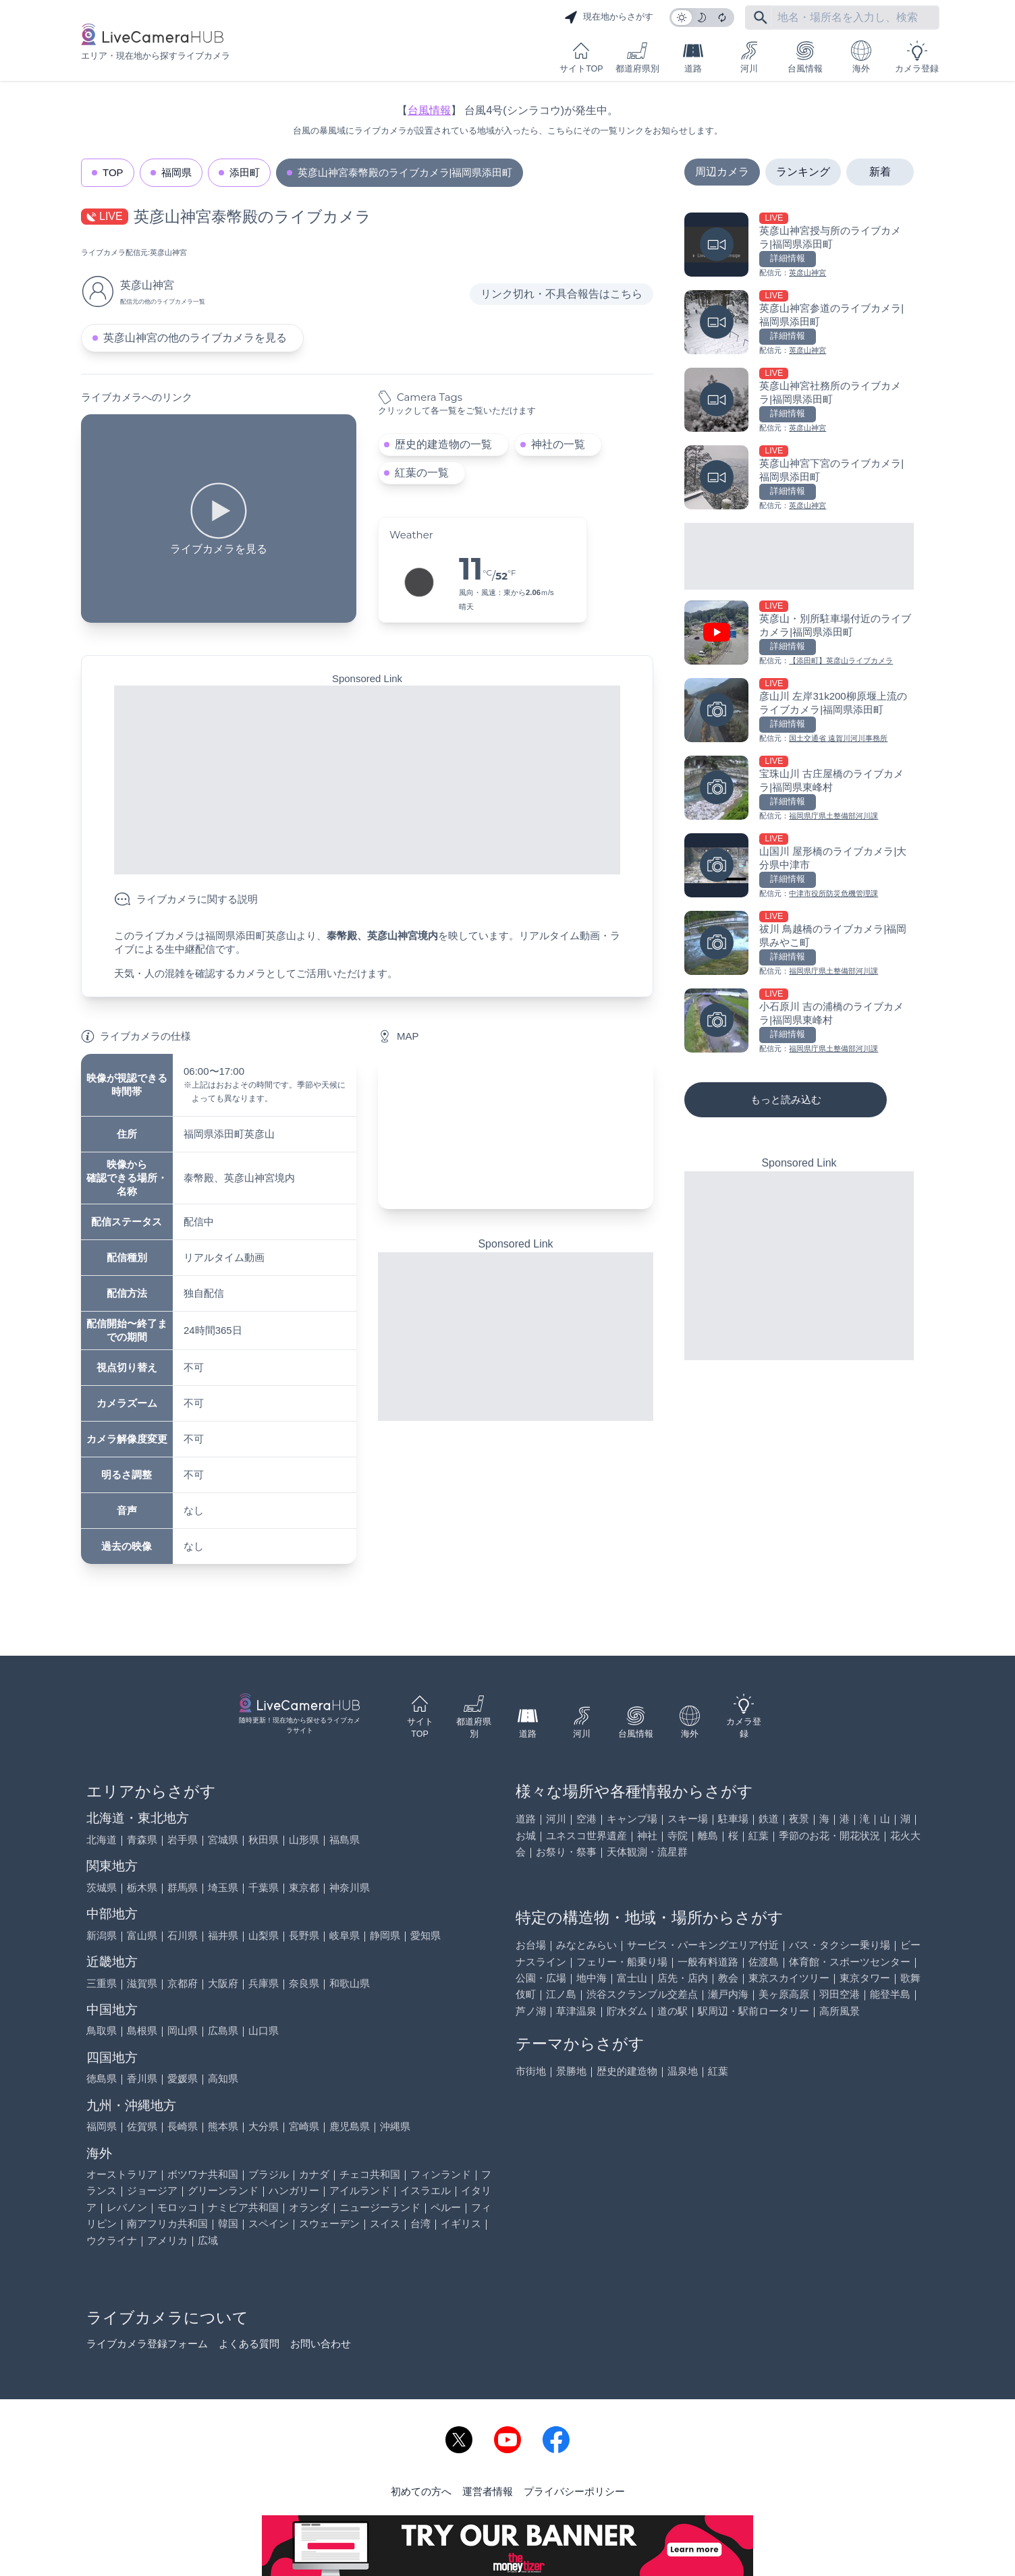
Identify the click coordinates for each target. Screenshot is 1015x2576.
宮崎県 (304, 2126)
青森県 (142, 1839)
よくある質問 (249, 2343)
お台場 (531, 1945)
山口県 (263, 2030)
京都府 (182, 1983)
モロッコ (177, 2207)
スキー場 (687, 1818)
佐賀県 (142, 2126)
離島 (708, 1835)
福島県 (344, 1839)
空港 (586, 1818)
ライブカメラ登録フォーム (147, 2343)
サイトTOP (581, 57)
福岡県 (176, 172)
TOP (113, 172)
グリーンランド (223, 2190)
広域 (208, 2240)
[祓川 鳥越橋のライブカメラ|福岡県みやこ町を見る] (799, 944)
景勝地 (571, 2071)
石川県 (182, 1935)
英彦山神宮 (168, 252)
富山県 (142, 1935)
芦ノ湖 (531, 2011)
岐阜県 (344, 1935)
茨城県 (101, 1887)
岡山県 (182, 2030)
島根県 (142, 2030)
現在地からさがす (608, 17)
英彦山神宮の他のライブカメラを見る (195, 337)
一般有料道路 (708, 1961)
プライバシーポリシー (574, 2491)
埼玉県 (223, 1887)
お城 (526, 1835)
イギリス (461, 2223)
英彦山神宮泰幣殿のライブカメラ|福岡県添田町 (405, 172)
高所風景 (839, 2011)
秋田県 (263, 1839)
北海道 (101, 1839)
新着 (880, 171)
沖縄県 (395, 2126)
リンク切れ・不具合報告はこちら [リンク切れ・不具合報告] (561, 294)
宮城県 (223, 1839)
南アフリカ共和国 (167, 2223)
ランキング (803, 171)
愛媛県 (182, 2078)
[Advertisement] (367, 779)
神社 (647, 1835)
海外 (861, 57)
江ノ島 (561, 1994)
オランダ (309, 2207)
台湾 (420, 2223)
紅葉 (758, 1835)
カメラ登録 (917, 57)
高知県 (223, 2078)
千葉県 (263, 1887)
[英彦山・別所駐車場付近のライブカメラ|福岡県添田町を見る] (799, 633)
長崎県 (182, 2126)
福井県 (223, 1935)
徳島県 (101, 2078)
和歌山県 (349, 1983)
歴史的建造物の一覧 (443, 444)
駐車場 (733, 1818)
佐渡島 (763, 1961)
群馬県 (182, 1887)
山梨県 (263, 1935)
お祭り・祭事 (566, 1851)
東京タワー (865, 1978)
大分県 (263, 2126)
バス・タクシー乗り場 (839, 1945)
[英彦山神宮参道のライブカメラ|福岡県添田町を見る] (799, 323)
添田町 (244, 172)
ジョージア (152, 2190)
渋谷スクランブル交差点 (642, 1994)
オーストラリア (121, 2174)
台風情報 (805, 57)
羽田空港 (839, 1994)
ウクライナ (111, 2240)
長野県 (304, 1935)
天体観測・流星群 (647, 1851)
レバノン (127, 2207)
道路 (693, 57)
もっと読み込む (785, 1099)
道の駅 (672, 2011)
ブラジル (268, 2174)
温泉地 (682, 2071)
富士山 (632, 1978)
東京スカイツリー (788, 1978)
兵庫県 (263, 1983)
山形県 (304, 1839)
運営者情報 (487, 2491)
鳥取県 (101, 2030)
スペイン (268, 2223)
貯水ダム (627, 2011)
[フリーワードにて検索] (760, 17)
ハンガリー (294, 2190)
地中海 (591, 1978)
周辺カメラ (722, 171)
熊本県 (223, 2126)
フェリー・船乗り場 (621, 1961)
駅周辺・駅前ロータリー (753, 2011)
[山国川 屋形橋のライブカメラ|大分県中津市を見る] (799, 866)
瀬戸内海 (728, 1994)
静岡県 (385, 1935)
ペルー (446, 2207)
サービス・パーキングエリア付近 (703, 1945)
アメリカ (167, 2240)
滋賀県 (142, 1983)
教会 (728, 1978)
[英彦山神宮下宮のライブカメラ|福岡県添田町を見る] (799, 478)
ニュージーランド (379, 2207)
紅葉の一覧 (422, 472)
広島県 (223, 2030)
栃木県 (142, 1887)
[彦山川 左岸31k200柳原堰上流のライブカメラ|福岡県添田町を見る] (799, 711)
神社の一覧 (558, 444)
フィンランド (440, 2174)
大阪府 (223, 1983)
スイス (385, 2223)
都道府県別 (637, 57)
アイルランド (359, 2190)
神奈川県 (349, 1887)
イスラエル (425, 2190)
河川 (749, 57)
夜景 (799, 1818)
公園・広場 (541, 1978)
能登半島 (890, 1994)
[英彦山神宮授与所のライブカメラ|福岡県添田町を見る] (799, 246)
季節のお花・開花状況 (829, 1835)
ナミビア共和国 (243, 2207)
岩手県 (182, 1839)
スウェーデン (329, 2223)
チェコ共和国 (369, 2174)
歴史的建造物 (627, 2071)
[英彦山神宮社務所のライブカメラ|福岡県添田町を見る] (799, 401)
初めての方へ (421, 2491)
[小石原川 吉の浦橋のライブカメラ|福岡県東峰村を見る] (799, 1021)
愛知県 (425, 1935)
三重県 (101, 1983)
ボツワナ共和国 (202, 2174)
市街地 (531, 2071)
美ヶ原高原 (784, 1994)
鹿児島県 (349, 2126)
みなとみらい (586, 1945)
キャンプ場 (632, 1818)
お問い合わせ (320, 2343)
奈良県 (304, 1983)
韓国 (228, 2223)
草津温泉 (576, 2011)
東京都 (304, 1887)
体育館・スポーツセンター (849, 1961)
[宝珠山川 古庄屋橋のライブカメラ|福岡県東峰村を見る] (799, 789)
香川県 (142, 2078)
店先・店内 (682, 1978)
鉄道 (769, 1818)
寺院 (677, 1835)
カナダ (314, 2174)
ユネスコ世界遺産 (586, 1835)
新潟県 (101, 1935)
